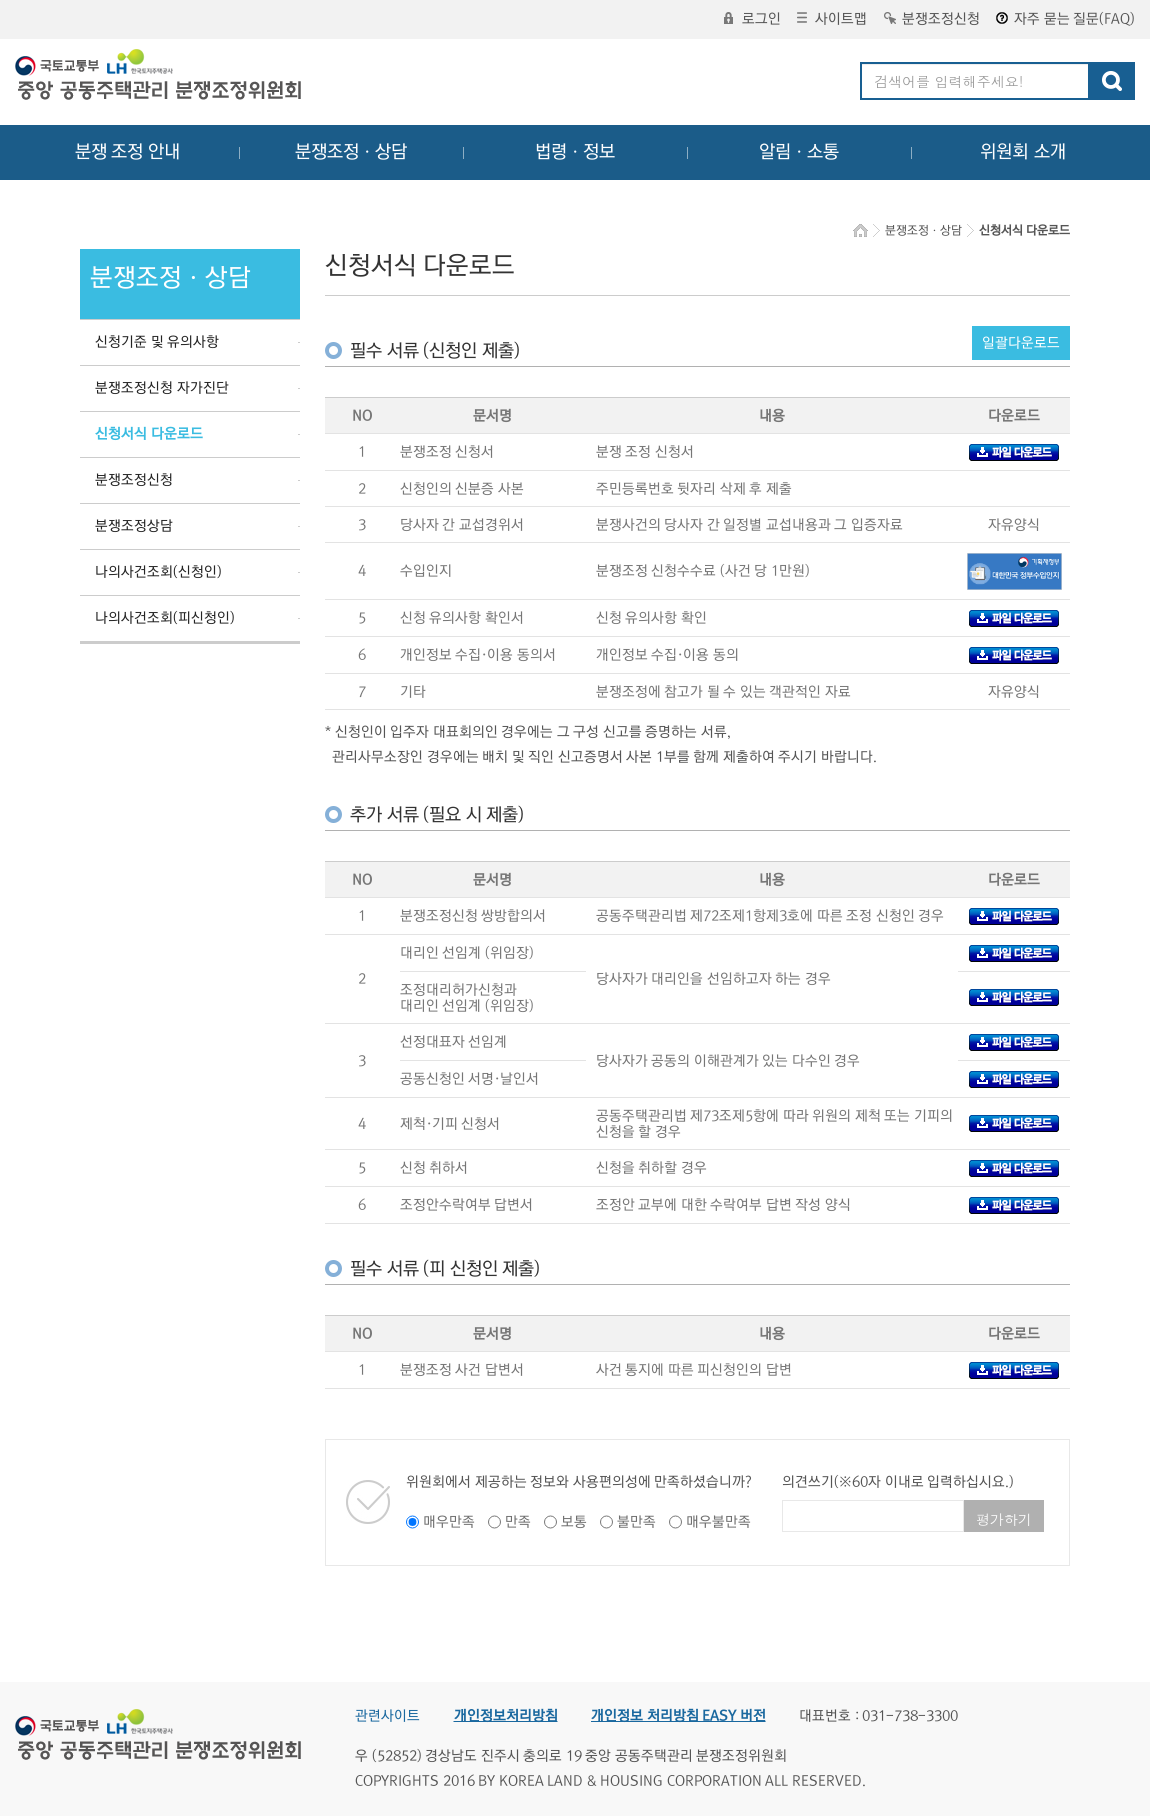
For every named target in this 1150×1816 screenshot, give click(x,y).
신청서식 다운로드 (149, 434)
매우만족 (449, 1522)
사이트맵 (832, 19)
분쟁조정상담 (134, 526)
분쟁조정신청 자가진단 (162, 388)
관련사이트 (387, 1716)
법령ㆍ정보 (575, 152)
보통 (574, 1522)
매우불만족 (718, 1522)
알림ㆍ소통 (799, 152)
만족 (518, 1522)
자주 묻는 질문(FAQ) (1065, 19)
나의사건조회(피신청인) (165, 618)
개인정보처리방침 (506, 1716)
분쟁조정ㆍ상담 (351, 152)
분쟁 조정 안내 (127, 152)
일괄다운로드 (1021, 343)
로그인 (752, 19)
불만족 (636, 1522)
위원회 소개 (1023, 152)
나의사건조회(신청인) (158, 572)
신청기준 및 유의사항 (157, 342)
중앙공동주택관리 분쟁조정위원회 (160, 77)
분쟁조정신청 (932, 19)
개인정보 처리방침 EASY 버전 (678, 1716)
